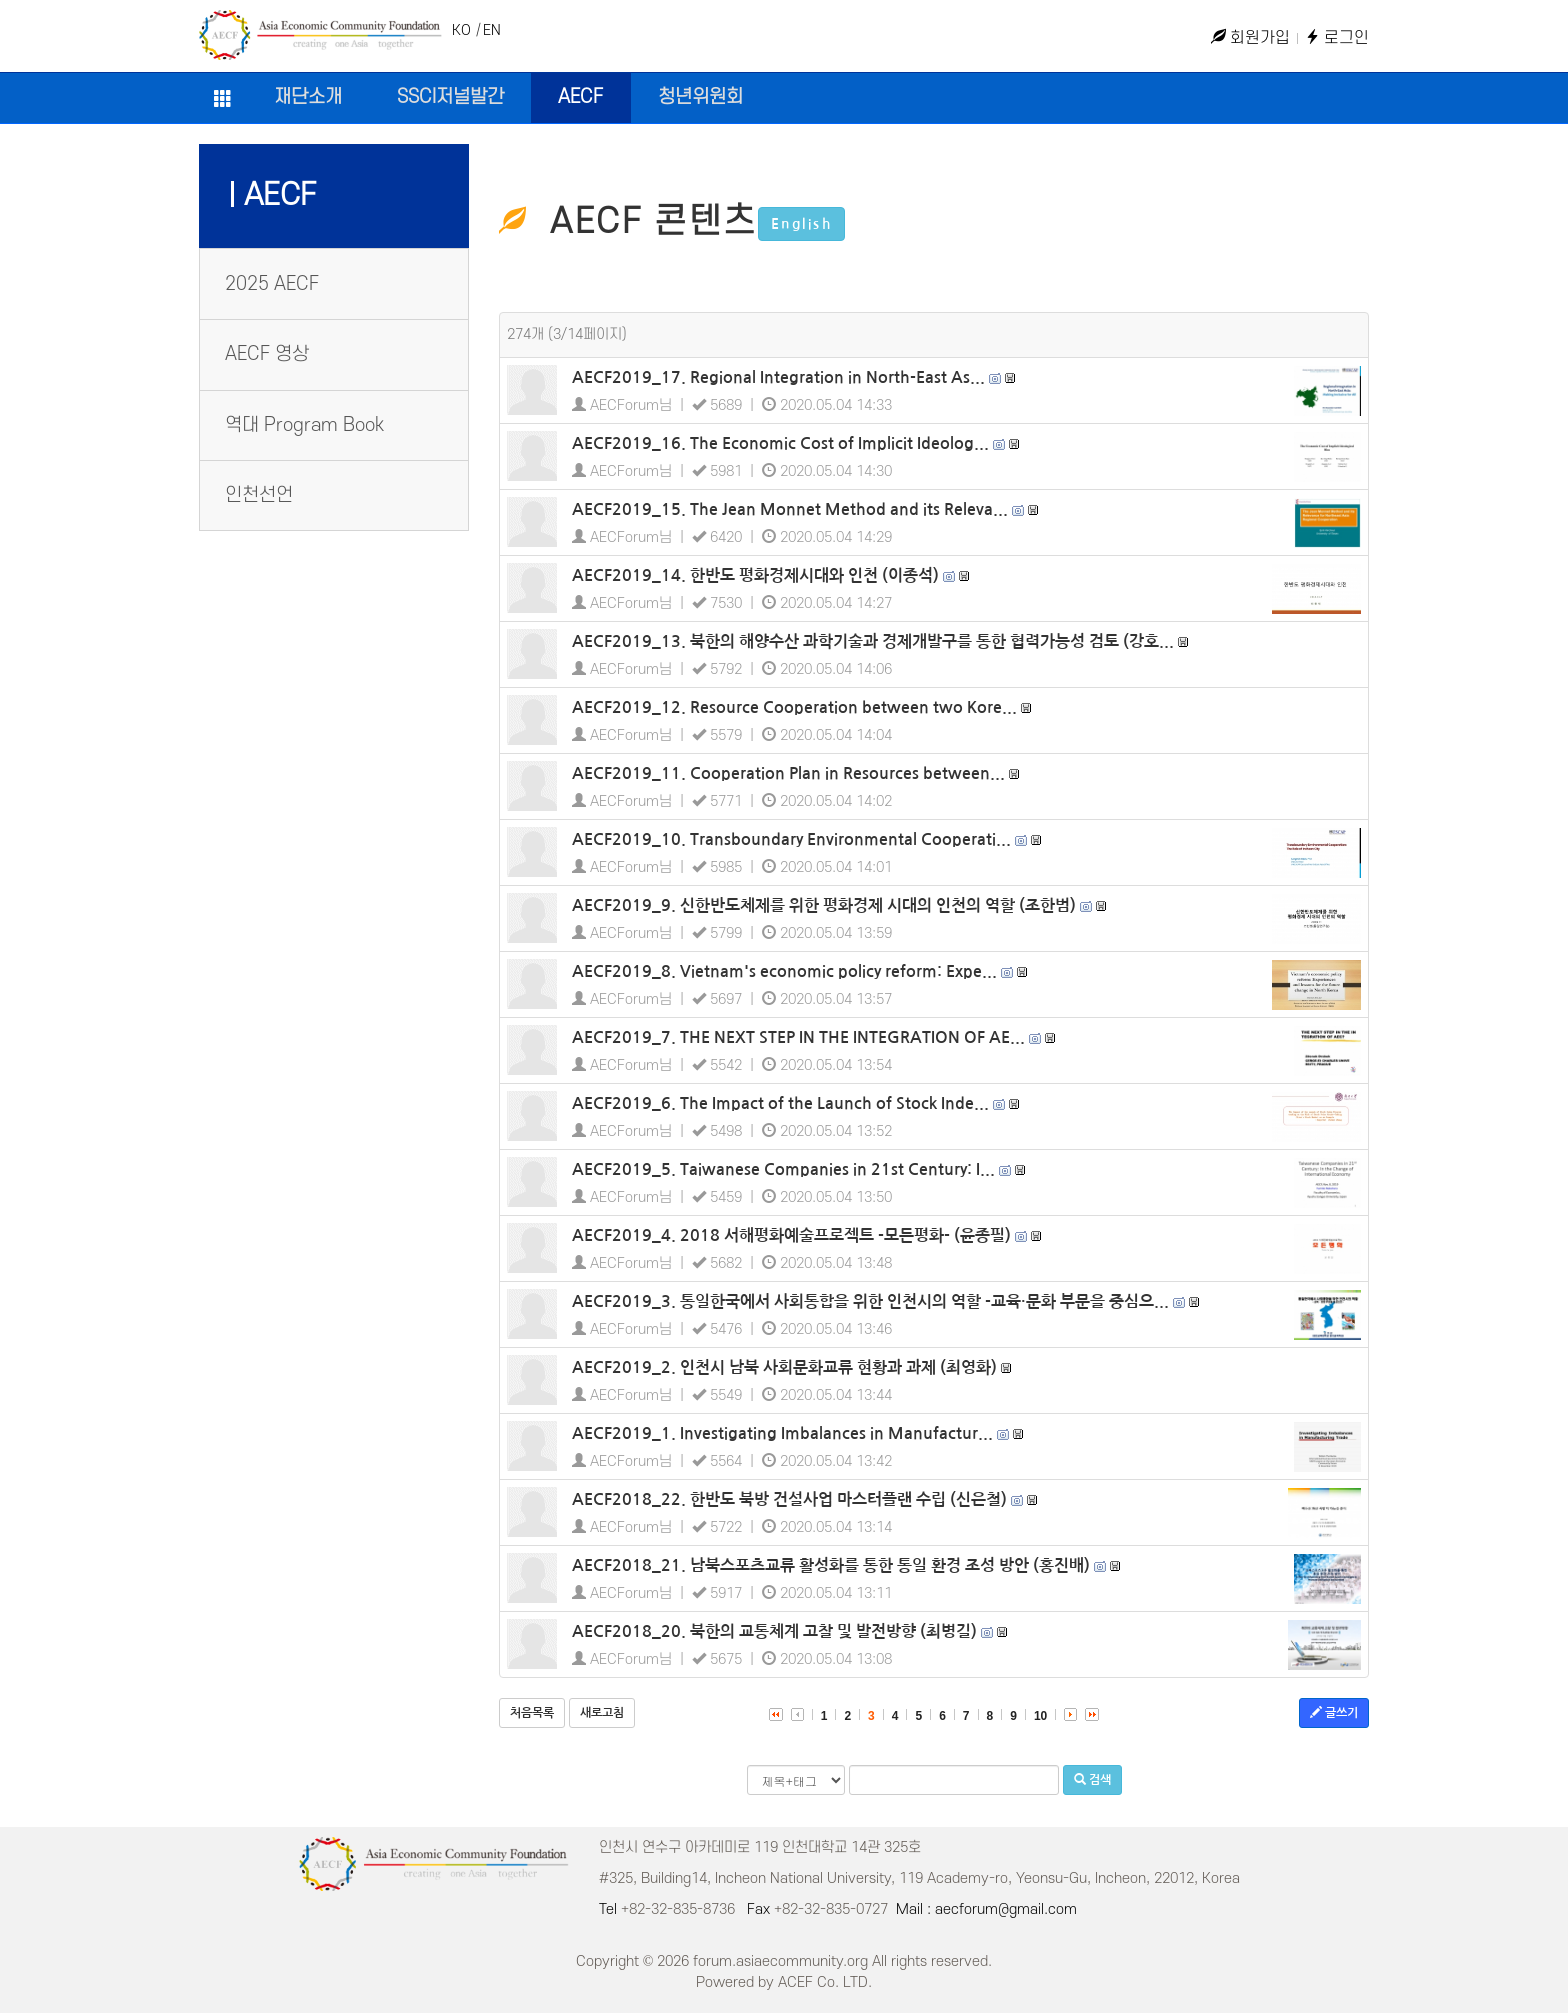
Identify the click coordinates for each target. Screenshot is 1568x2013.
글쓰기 (1334, 1712)
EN (492, 30)
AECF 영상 (267, 354)
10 (1040, 1716)
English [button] (802, 224)
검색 (1092, 1779)
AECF (580, 97)
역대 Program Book (304, 425)
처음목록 (532, 1713)
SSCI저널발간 (450, 97)
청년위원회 (700, 97)
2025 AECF (272, 284)
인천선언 (259, 495)
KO (461, 30)
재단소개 (308, 97)
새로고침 (602, 1713)
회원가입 (1250, 38)
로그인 (1337, 38)
